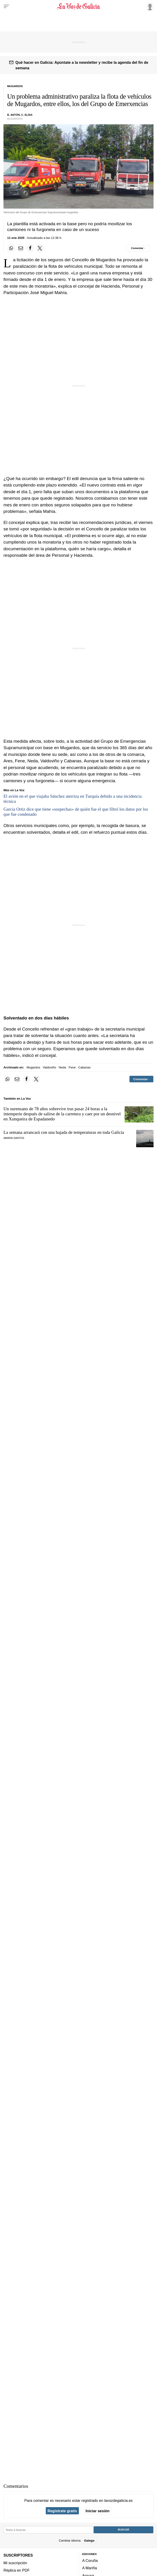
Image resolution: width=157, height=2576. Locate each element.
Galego (89, 2540)
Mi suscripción (15, 2563)
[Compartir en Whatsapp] (11, 248)
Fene (72, 1067)
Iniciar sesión (97, 2511)
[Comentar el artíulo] (138, 248)
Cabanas (84, 1067)
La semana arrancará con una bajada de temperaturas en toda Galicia (63, 1132)
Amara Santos (13, 1138)
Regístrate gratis (62, 2511)
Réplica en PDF (16, 2570)
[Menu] (6, 6)
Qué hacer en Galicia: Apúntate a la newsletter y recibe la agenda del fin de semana (81, 65)
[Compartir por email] (21, 248)
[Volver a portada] (78, 6)
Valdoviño (49, 1067)
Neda (62, 1067)
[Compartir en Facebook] (30, 248)
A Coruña (90, 2561)
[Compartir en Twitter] (40, 248)
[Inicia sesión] (149, 6)
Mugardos (33, 1067)
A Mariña (89, 2568)
